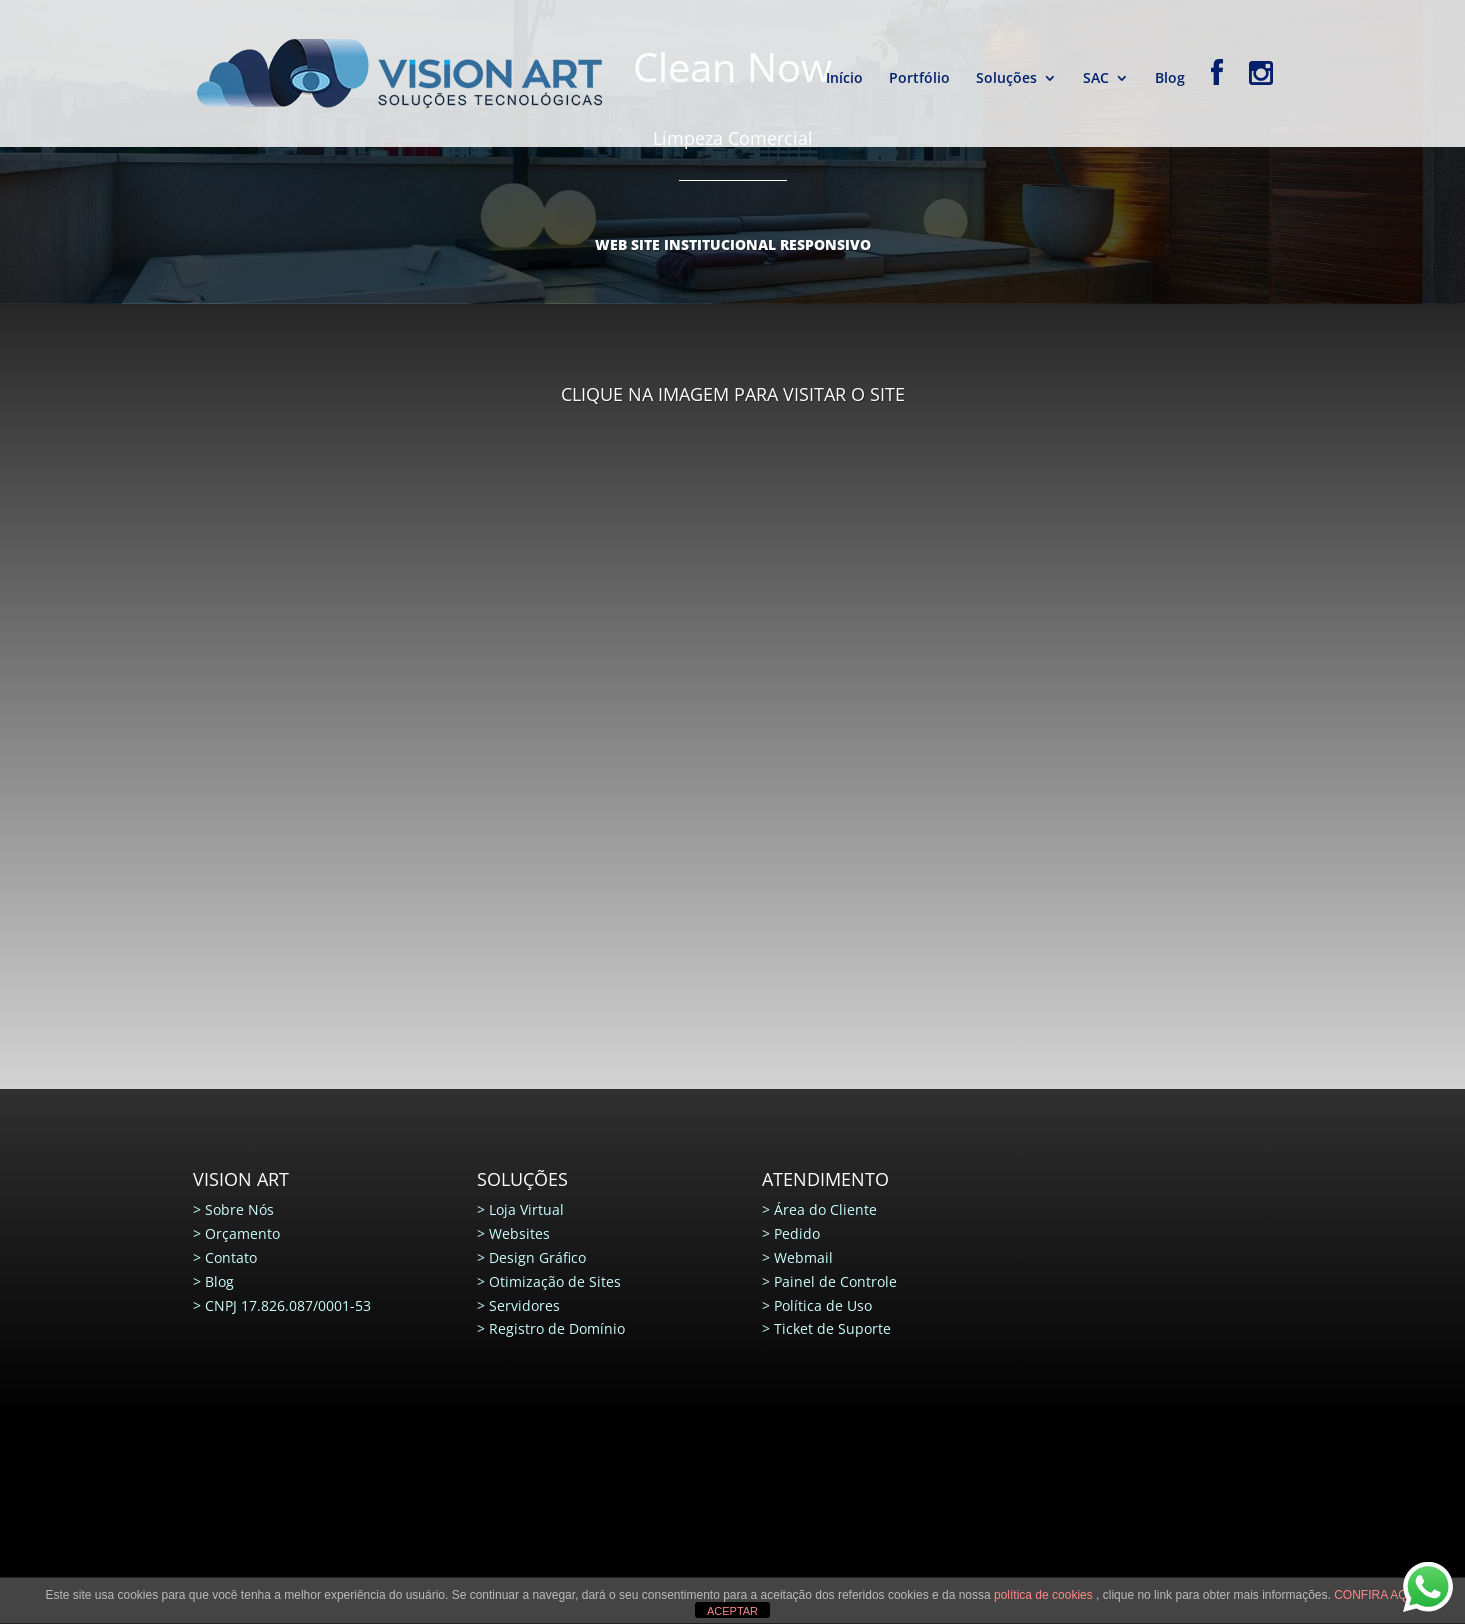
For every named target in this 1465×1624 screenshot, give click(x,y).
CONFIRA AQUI (1376, 1595)
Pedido (797, 1233)
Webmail (803, 1257)
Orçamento (242, 1233)
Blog (1170, 79)
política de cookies (1045, 1595)
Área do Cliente (825, 1209)
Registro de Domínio (557, 1328)
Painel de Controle (835, 1281)
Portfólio (919, 79)
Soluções (1006, 79)
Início (844, 79)
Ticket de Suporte (832, 1328)
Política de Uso (823, 1305)
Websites (519, 1233)
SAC (1096, 79)
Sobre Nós (239, 1209)
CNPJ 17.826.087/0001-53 (288, 1305)
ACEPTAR (732, 1611)
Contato (231, 1257)
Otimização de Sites (555, 1281)
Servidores (524, 1305)
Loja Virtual (526, 1209)
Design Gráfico (537, 1257)
